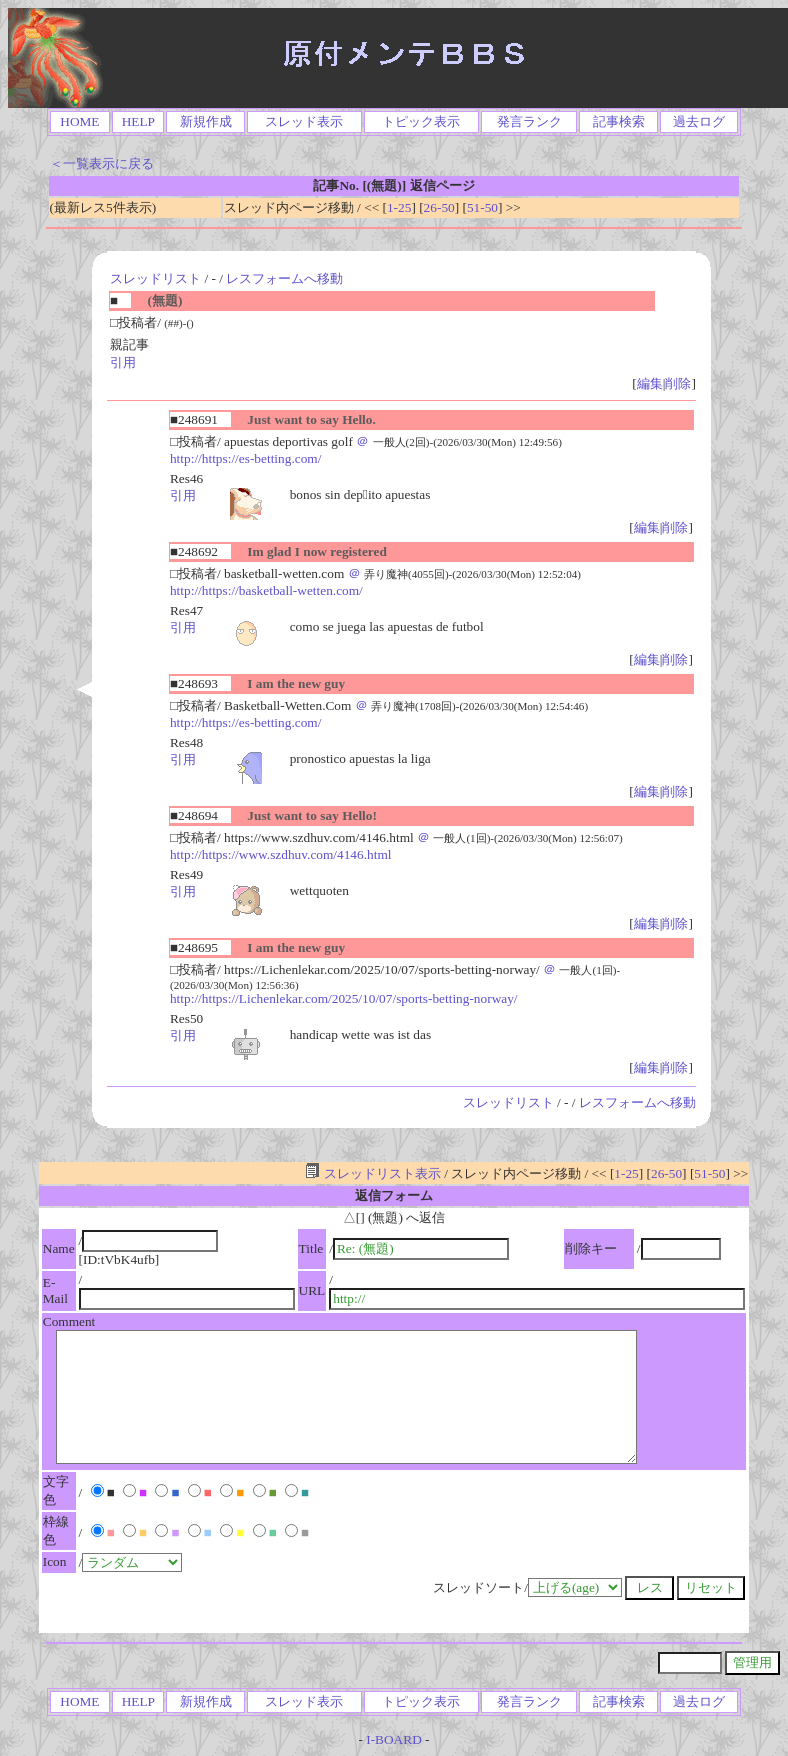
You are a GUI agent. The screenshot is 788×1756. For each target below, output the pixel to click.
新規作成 (206, 121)
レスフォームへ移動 (284, 278)
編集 (650, 383)
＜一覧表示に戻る (102, 163)
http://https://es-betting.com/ (245, 458)
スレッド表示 (304, 121)
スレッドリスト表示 (372, 1173)
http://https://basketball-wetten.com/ (266, 590)
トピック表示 (421, 121)
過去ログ (699, 121)
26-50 (439, 207)
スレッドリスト (155, 278)
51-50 (482, 207)
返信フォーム (394, 1195)
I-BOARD (394, 1739)
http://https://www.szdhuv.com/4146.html (281, 854)
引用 (123, 362)
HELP (138, 121)
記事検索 (619, 121)
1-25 (399, 207)
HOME (79, 121)
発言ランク (529, 121)
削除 (678, 383)
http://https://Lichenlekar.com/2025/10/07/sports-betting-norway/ (344, 998)
